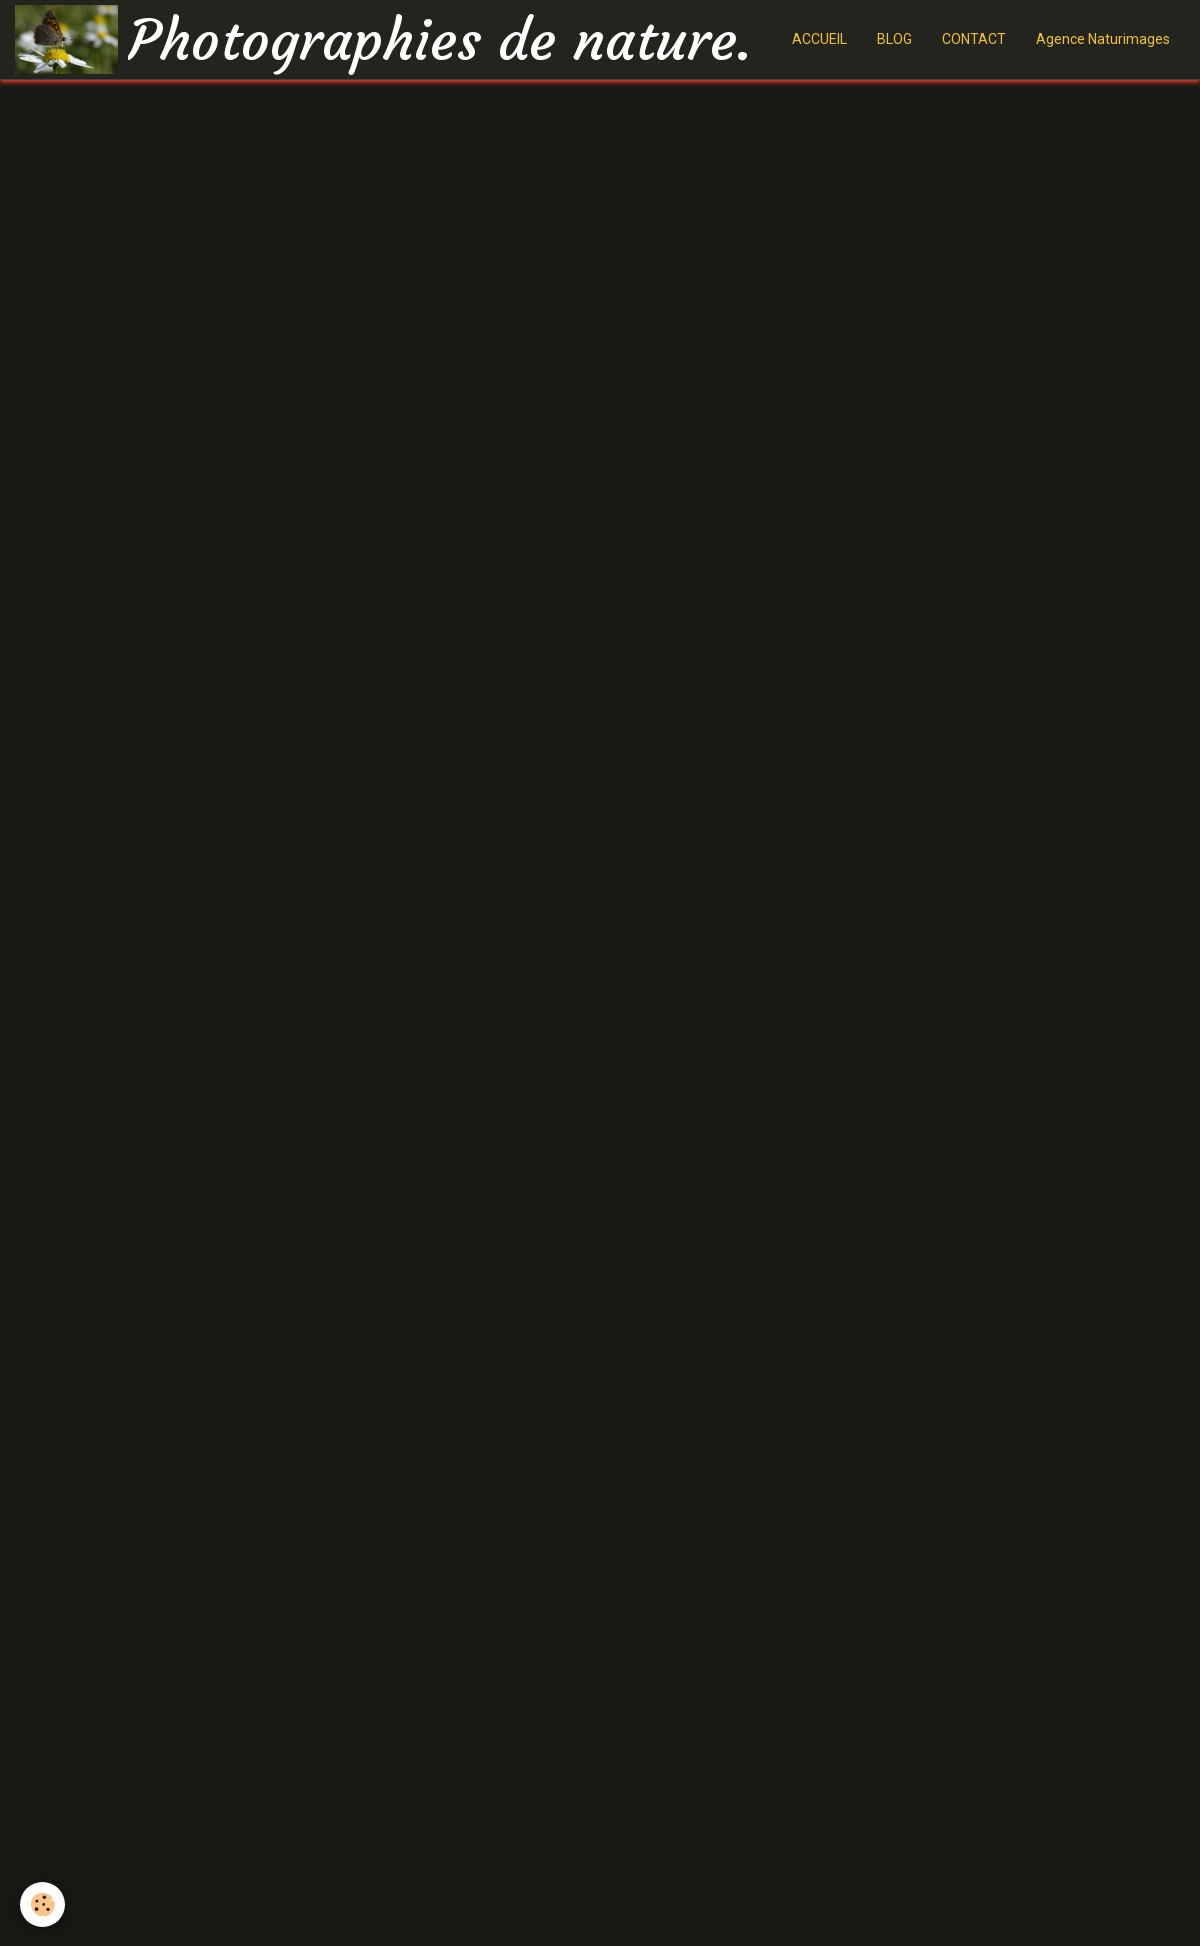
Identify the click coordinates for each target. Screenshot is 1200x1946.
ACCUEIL (819, 39)
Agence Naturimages (1103, 39)
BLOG (894, 39)
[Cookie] (42, 1904)
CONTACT (974, 39)
